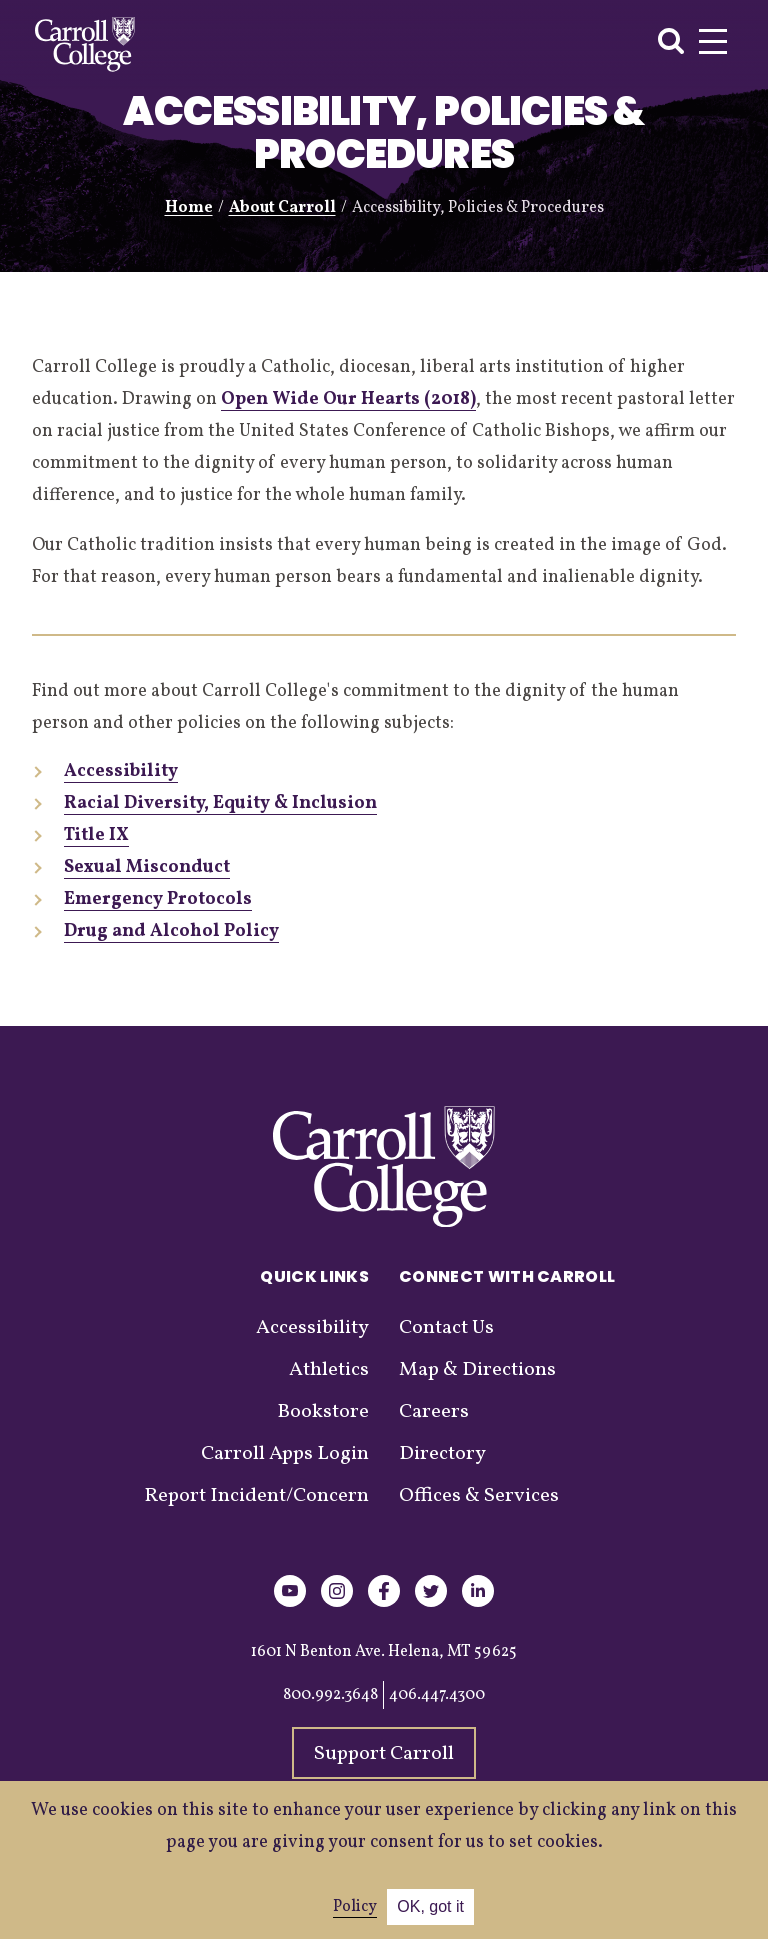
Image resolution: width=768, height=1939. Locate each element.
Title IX (96, 835)
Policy (355, 1907)
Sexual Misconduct (147, 867)
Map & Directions (477, 1370)
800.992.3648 (330, 1695)
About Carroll (282, 208)
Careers (434, 1412)
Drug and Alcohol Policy (171, 931)
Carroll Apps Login (285, 1454)
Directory (442, 1454)
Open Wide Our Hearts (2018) (348, 399)
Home (189, 208)
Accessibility (121, 771)
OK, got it (430, 1906)
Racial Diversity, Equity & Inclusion (220, 803)
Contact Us (446, 1328)
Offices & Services (479, 1496)
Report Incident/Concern (256, 1496)
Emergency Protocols (158, 899)
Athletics (329, 1370)
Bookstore (323, 1412)
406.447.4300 (437, 1695)
